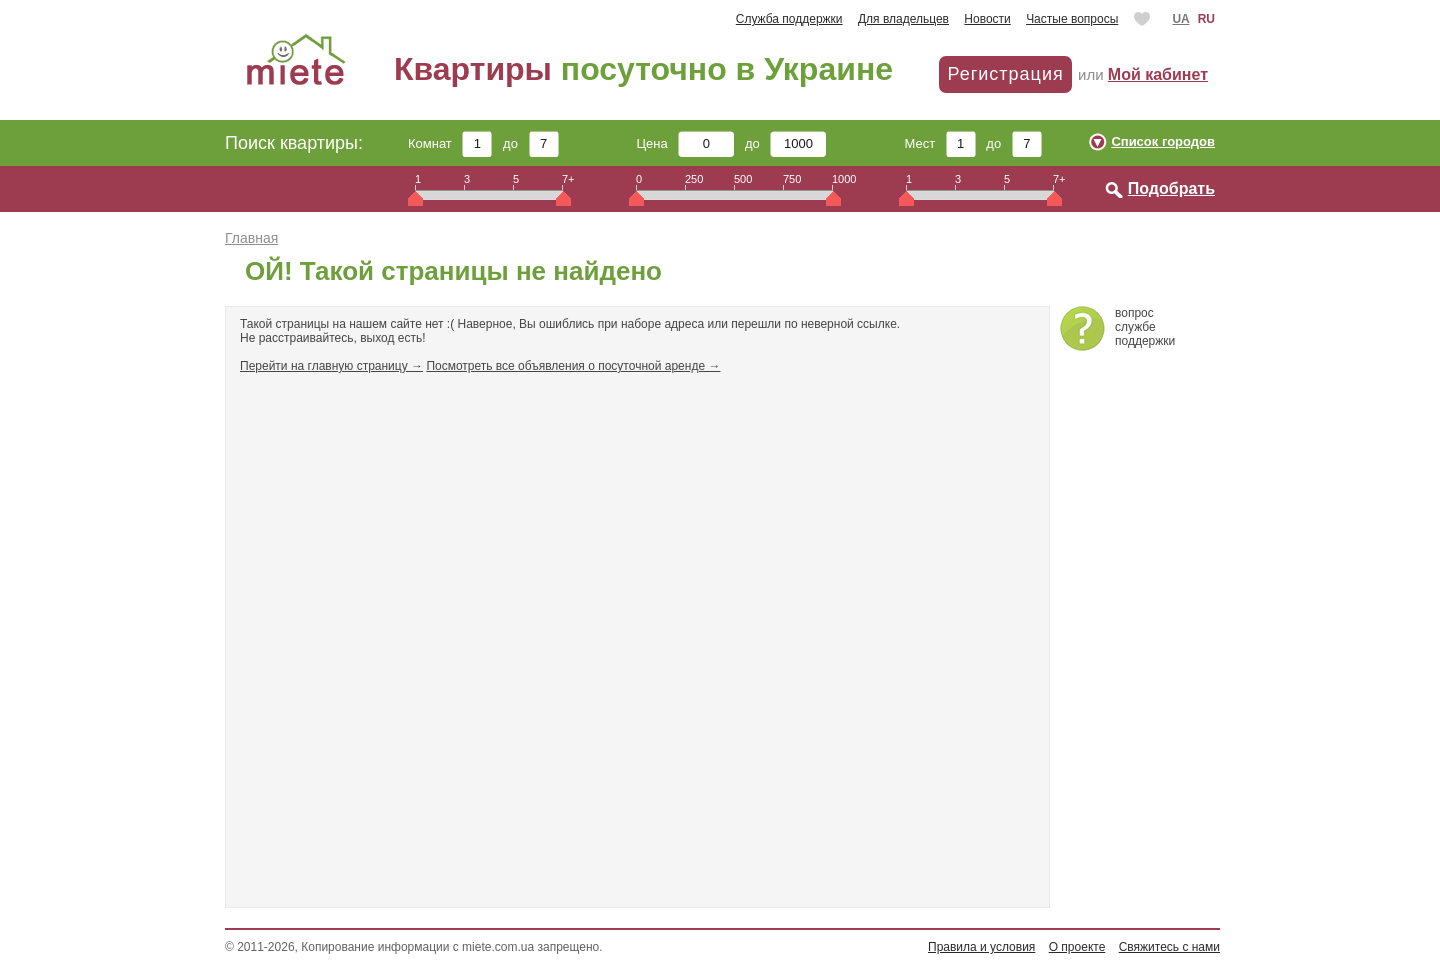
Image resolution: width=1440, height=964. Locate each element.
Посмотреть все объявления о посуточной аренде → (573, 366)
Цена (686, 143)
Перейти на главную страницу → (331, 366)
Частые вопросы (1072, 19)
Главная (251, 238)
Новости (987, 19)
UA (1180, 19)
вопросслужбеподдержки (1145, 327)
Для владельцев (903, 19)
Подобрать (1171, 188)
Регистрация (1005, 74)
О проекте (1077, 947)
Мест (939, 143)
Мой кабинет (1158, 74)
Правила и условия (981, 947)
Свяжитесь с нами (1169, 947)
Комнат (450, 143)
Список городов (1163, 141)
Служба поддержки (789, 19)
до (530, 143)
